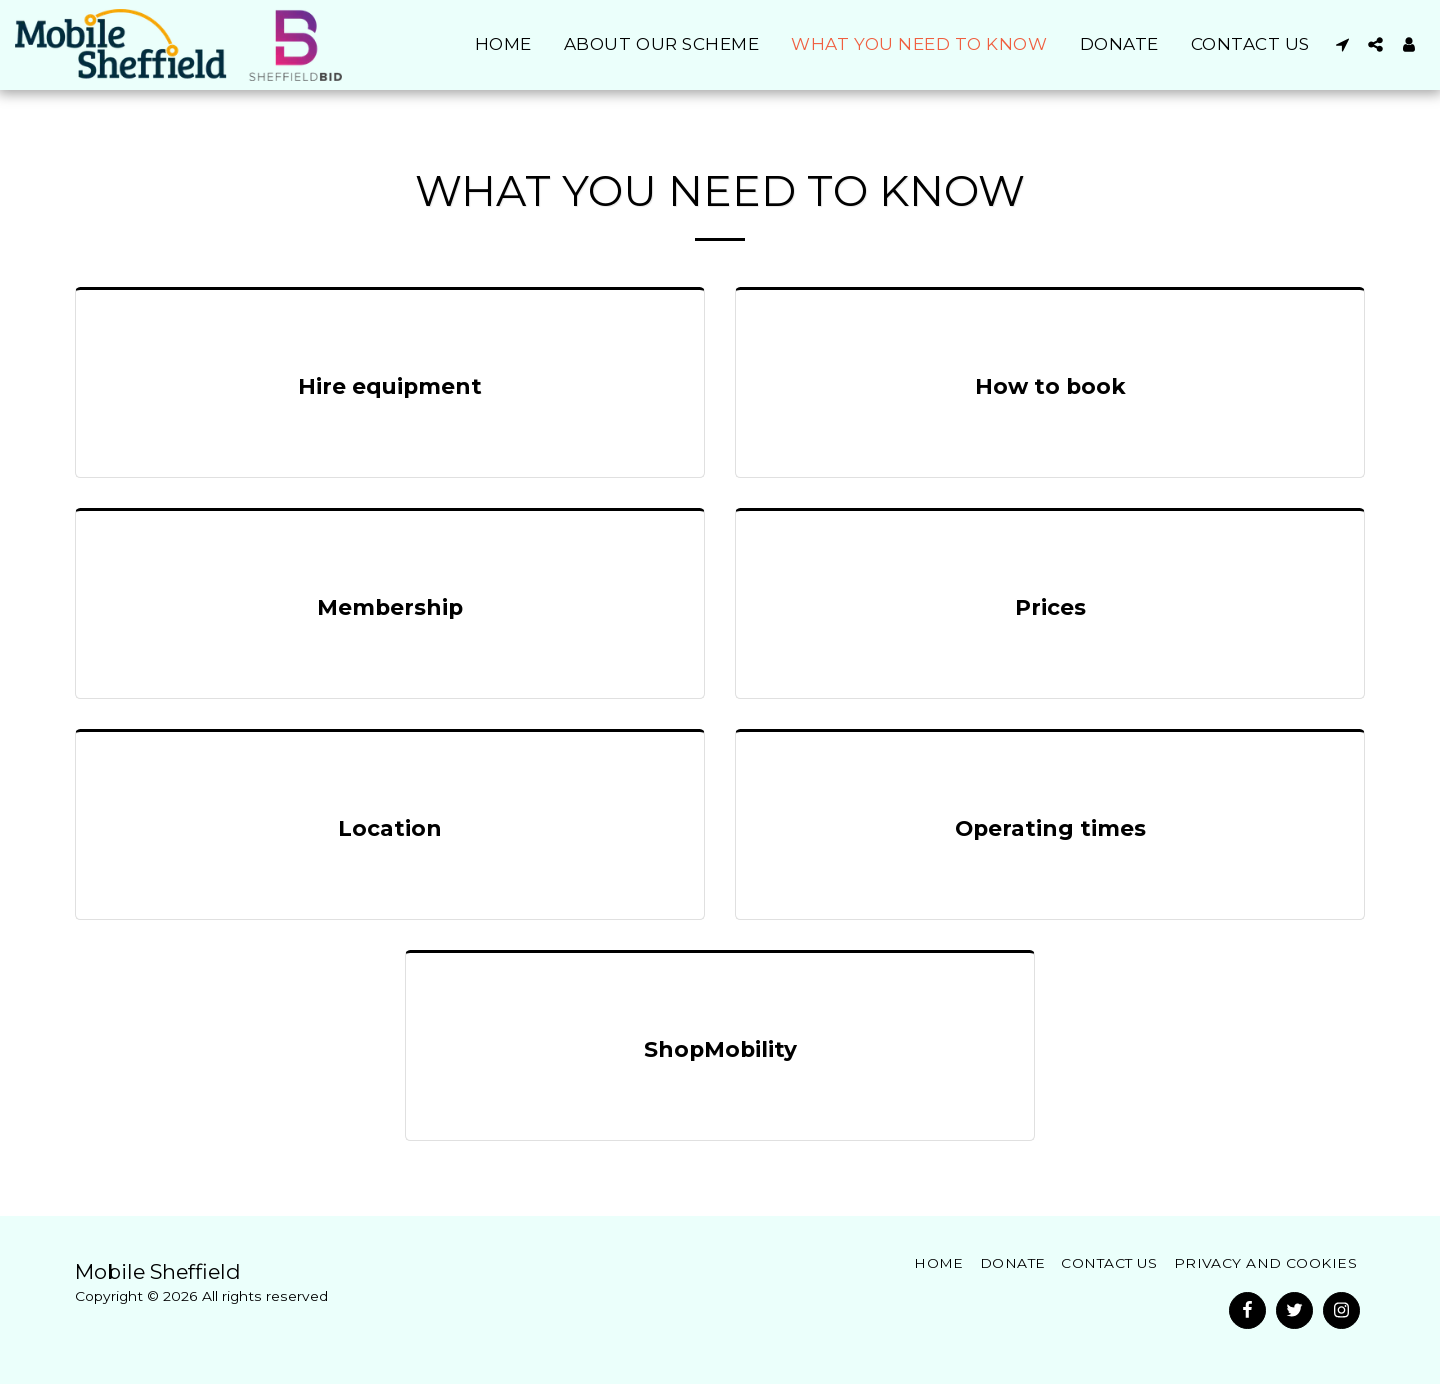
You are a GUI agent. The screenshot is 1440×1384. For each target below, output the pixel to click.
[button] (1342, 44)
